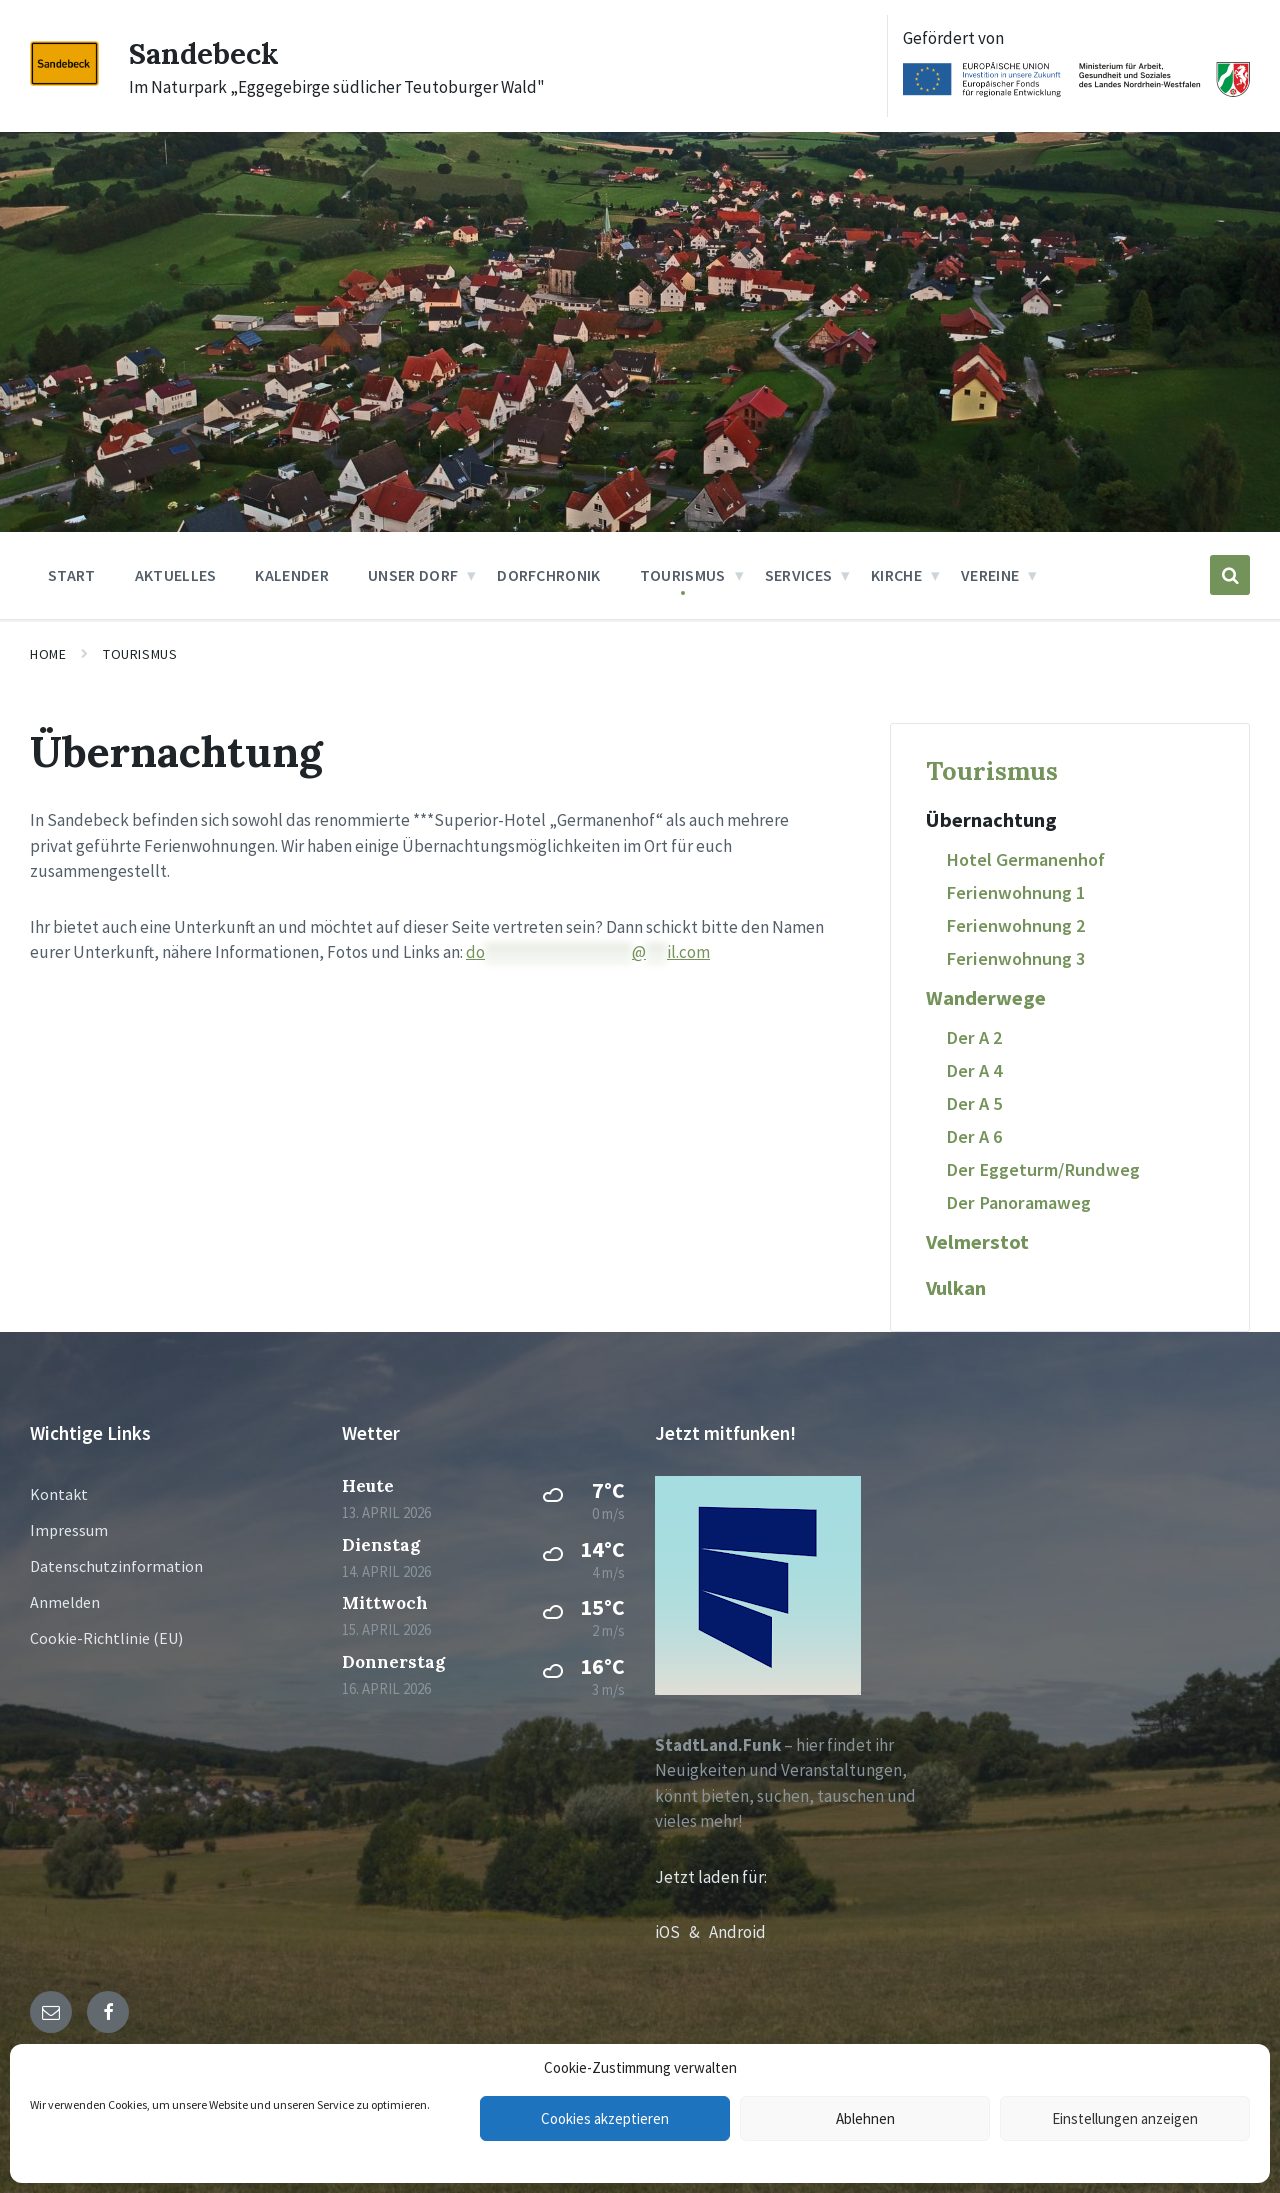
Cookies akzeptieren (605, 2118)
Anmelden (65, 1602)
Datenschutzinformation (116, 1566)
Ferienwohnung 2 (1015, 925)
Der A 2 (974, 1037)
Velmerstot (977, 1242)
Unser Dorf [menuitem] (413, 575)
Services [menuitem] (799, 575)
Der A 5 (974, 1103)
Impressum (69, 1530)
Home (48, 654)
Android (737, 1932)
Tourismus (140, 654)
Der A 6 (974, 1136)
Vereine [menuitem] (990, 575)
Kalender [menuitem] (292, 575)
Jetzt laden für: (711, 1877)
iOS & (682, 1932)
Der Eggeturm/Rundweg (1043, 1169)
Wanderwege (986, 998)
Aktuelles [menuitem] (176, 575)
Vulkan (956, 1288)
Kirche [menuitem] (896, 575)
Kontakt (59, 1494)
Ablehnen (865, 2118)
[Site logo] (64, 80)
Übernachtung (991, 820)
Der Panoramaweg (1018, 1202)
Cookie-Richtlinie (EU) (106, 1638)
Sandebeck (205, 53)
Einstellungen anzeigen (1125, 2118)
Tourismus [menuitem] (683, 575)
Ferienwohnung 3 (1015, 958)
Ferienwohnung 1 (1015, 892)
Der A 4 (974, 1070)
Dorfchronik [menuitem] (549, 575)
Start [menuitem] (72, 575)
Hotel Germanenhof (1025, 859)
